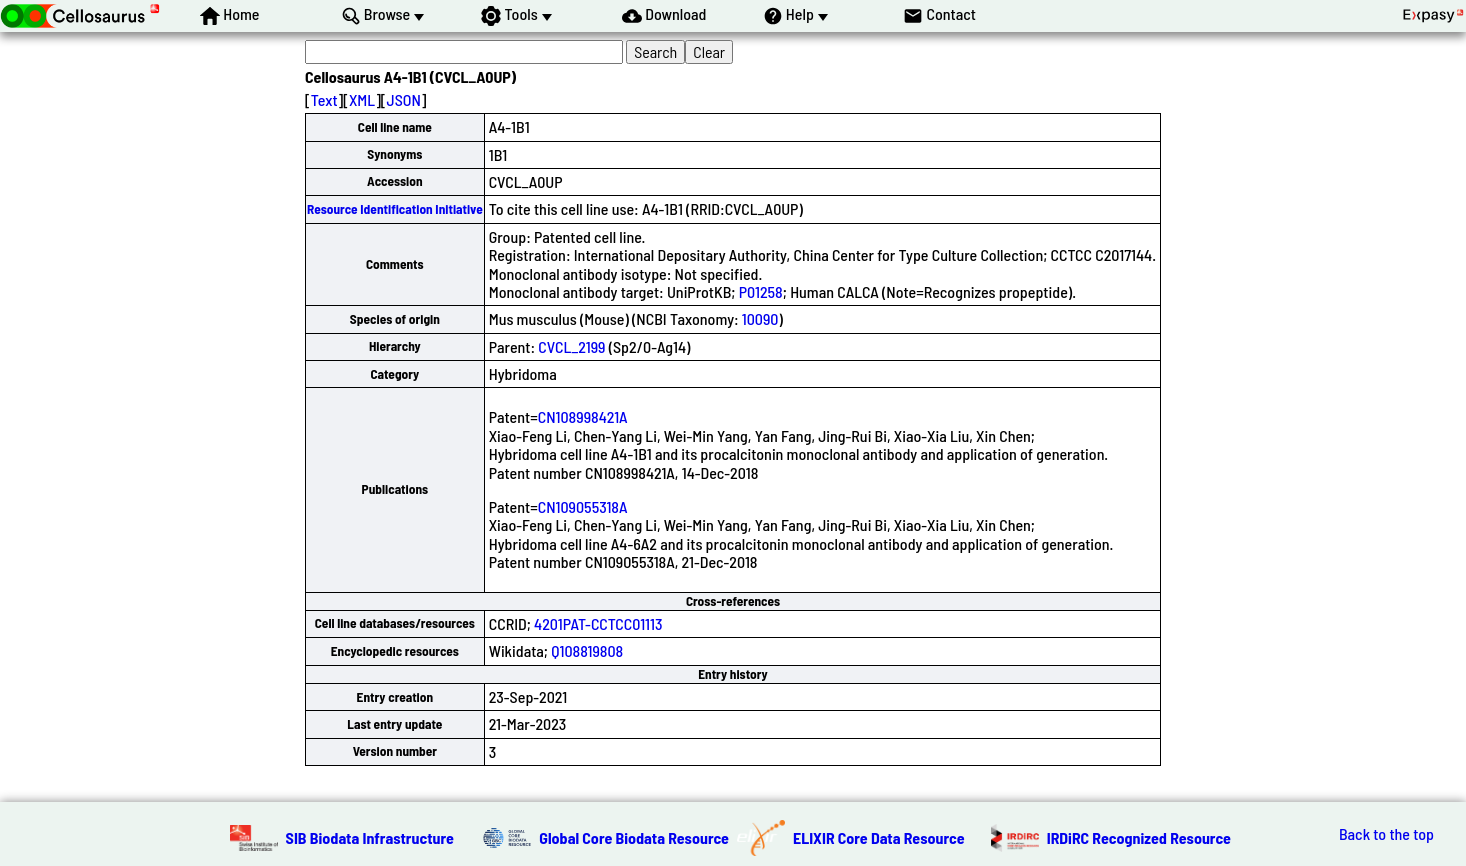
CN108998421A (583, 416)
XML (362, 99)
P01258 (761, 291)
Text (324, 99)
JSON (404, 99)
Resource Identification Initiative (395, 209)
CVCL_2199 (571, 346)
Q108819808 (587, 650)
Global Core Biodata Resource (634, 837)
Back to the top (1386, 834)
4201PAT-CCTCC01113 (598, 623)
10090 (760, 318)
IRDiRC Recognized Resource (1139, 837)
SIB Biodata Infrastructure (370, 837)
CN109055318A (583, 506)
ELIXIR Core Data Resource (879, 837)
